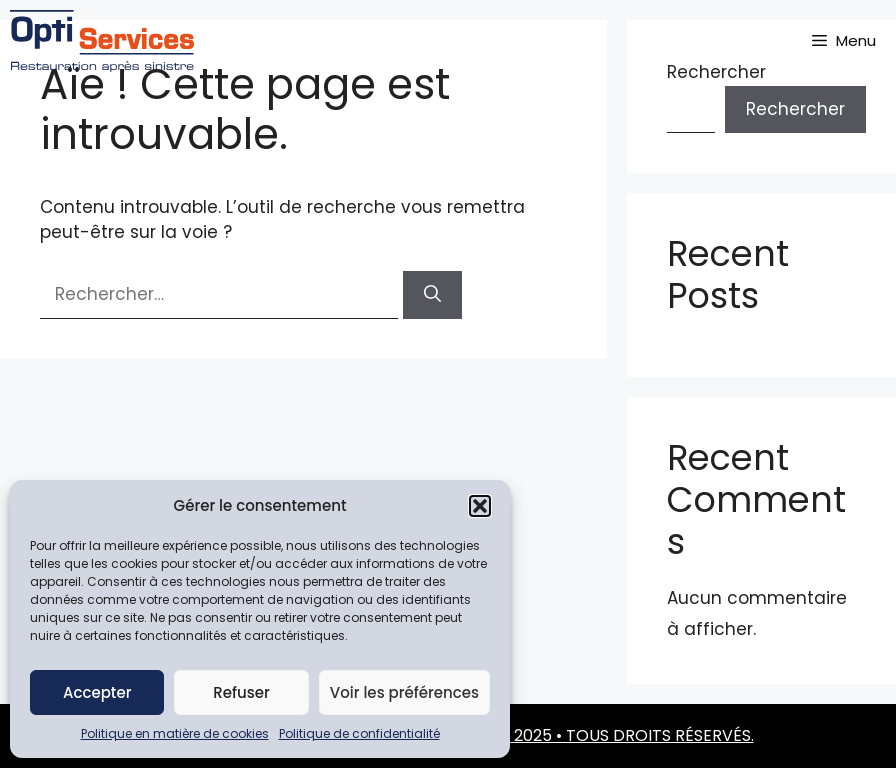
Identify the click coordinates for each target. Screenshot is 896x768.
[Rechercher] (432, 295)
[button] (480, 506)
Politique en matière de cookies (175, 733)
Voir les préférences (404, 692)
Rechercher (795, 109)
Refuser (241, 692)
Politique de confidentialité (359, 733)
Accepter (97, 692)
